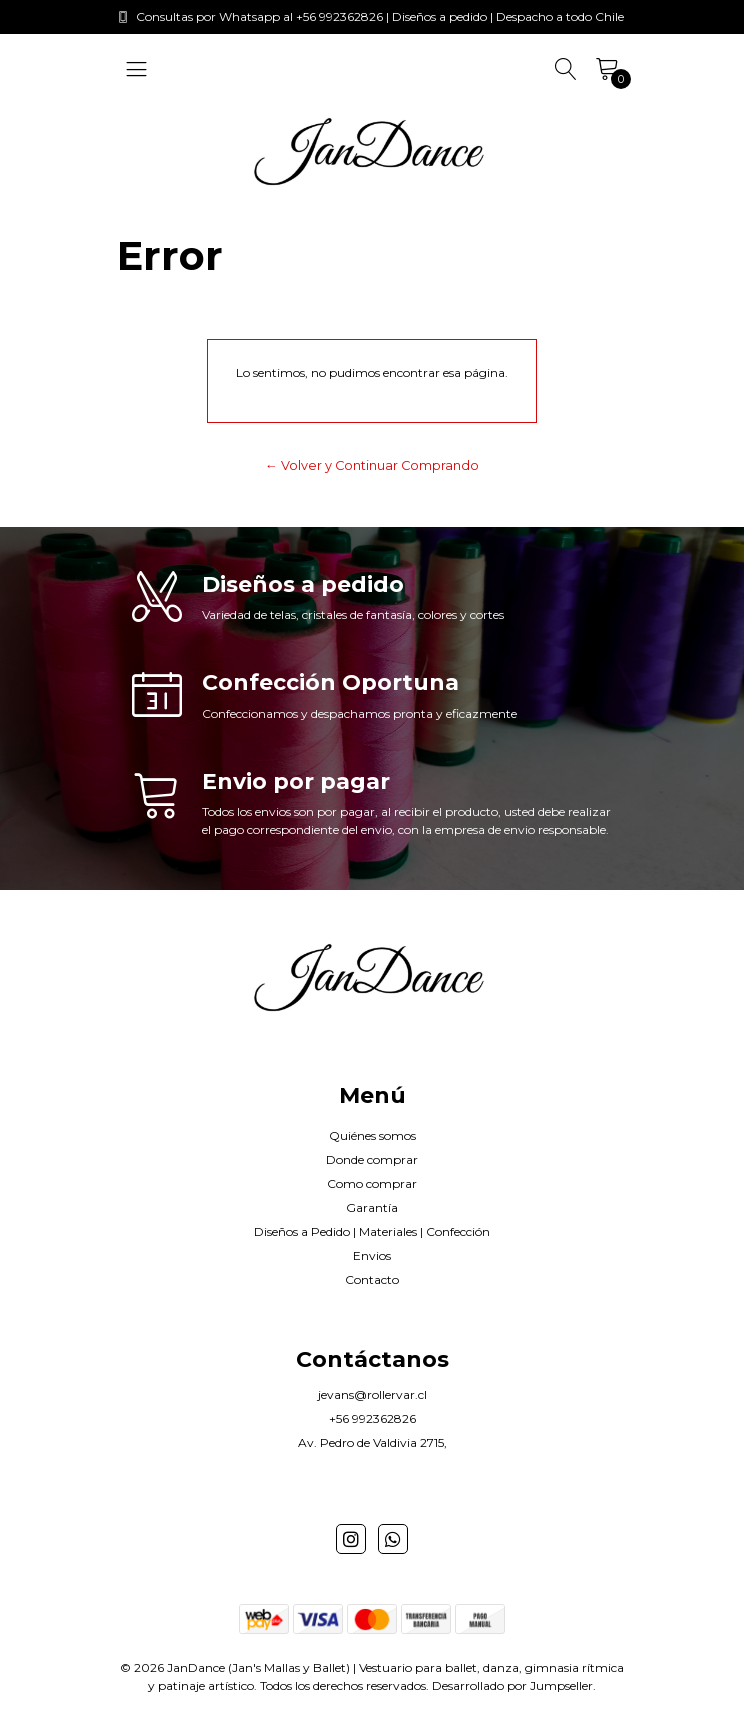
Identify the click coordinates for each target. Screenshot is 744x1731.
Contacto (372, 1279)
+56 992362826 (372, 1418)
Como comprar (372, 1183)
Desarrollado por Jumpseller (512, 1685)
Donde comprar (372, 1159)
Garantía (372, 1207)
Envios (372, 1255)
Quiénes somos (372, 1135)
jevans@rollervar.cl (372, 1394)
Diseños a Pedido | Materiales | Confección (372, 1231)
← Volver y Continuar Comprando (372, 465)
